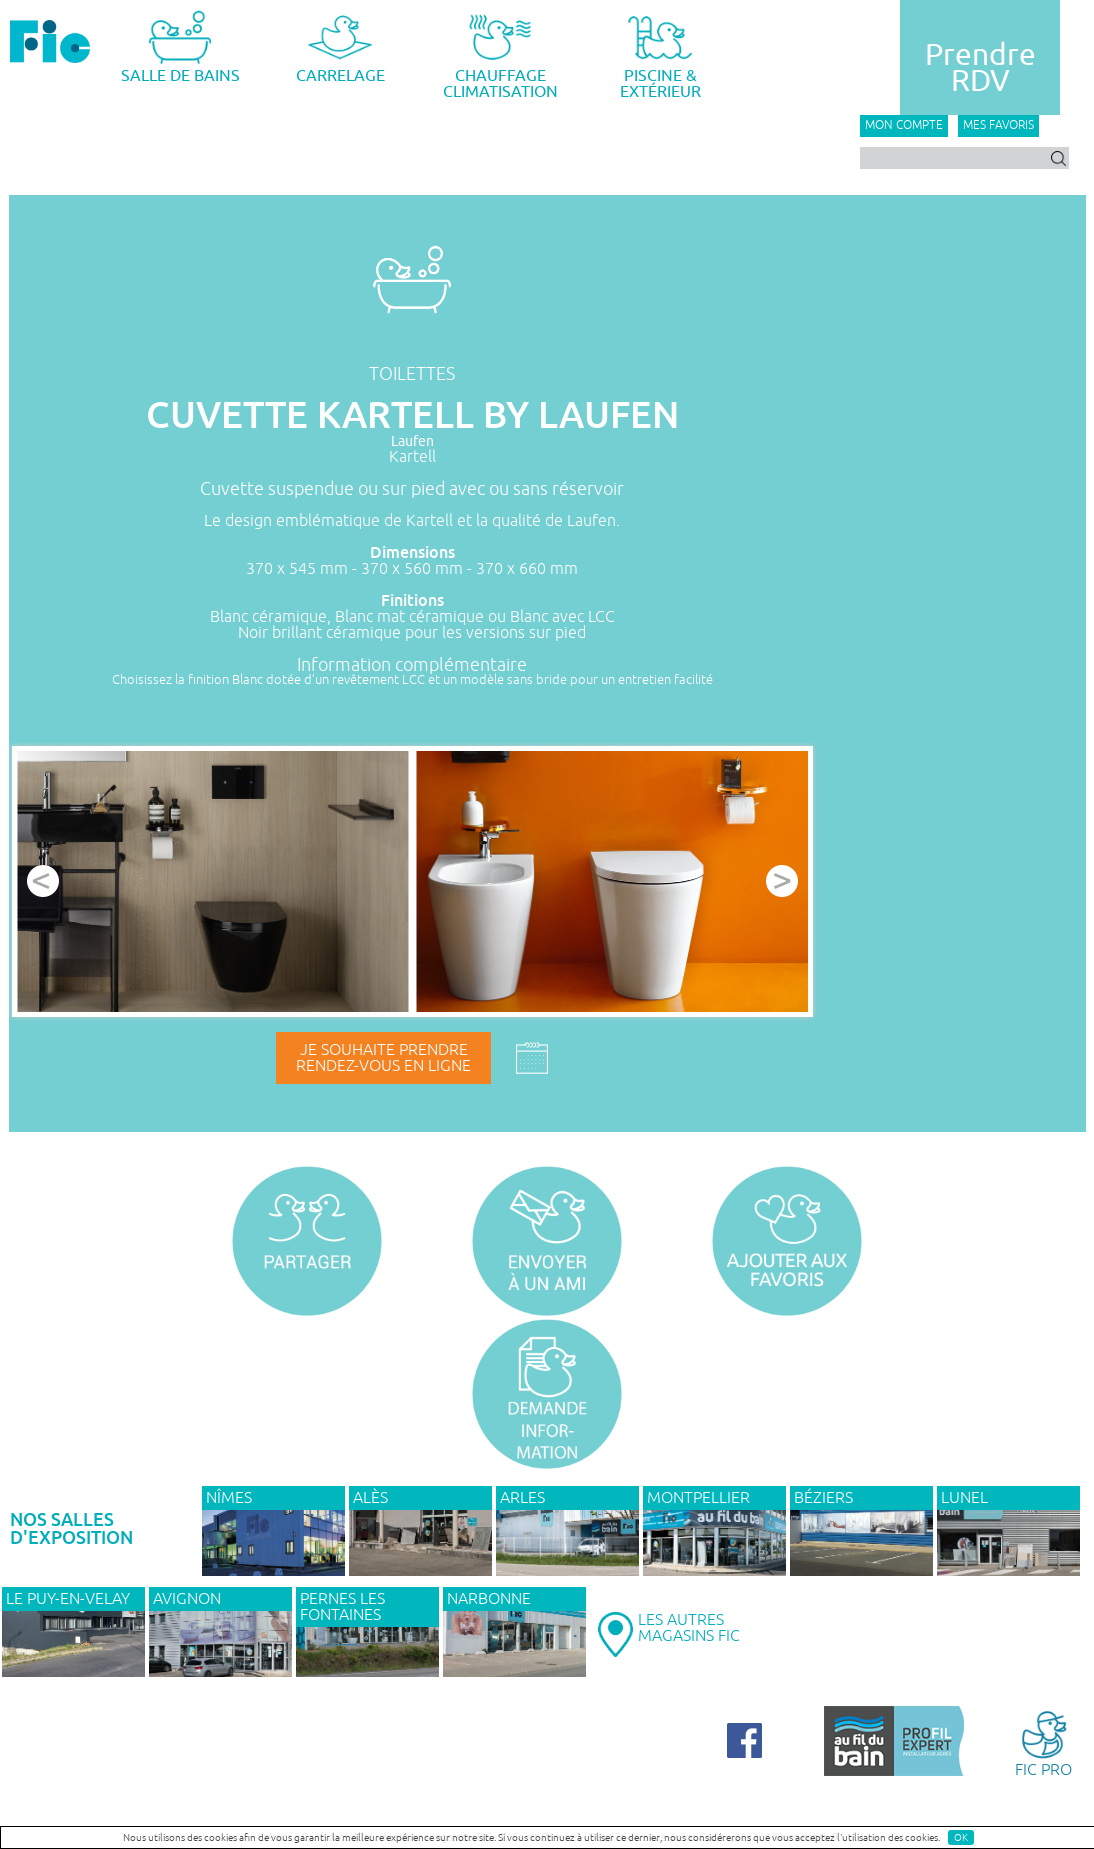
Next (782, 881)
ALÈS (370, 1498)
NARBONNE (489, 1599)
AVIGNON (187, 1599)
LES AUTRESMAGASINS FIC (689, 1628)
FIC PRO (1043, 1742)
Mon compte (904, 125)
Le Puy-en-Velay (68, 1599)
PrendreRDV (980, 68)
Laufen (412, 441)
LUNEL (964, 1498)
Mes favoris (998, 125)
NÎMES (229, 1498)
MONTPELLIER (698, 1498)
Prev (43, 881)
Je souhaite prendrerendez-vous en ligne (383, 1058)
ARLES (522, 1498)
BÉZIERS (823, 1498)
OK (961, 1837)
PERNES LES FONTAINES (342, 1607)
